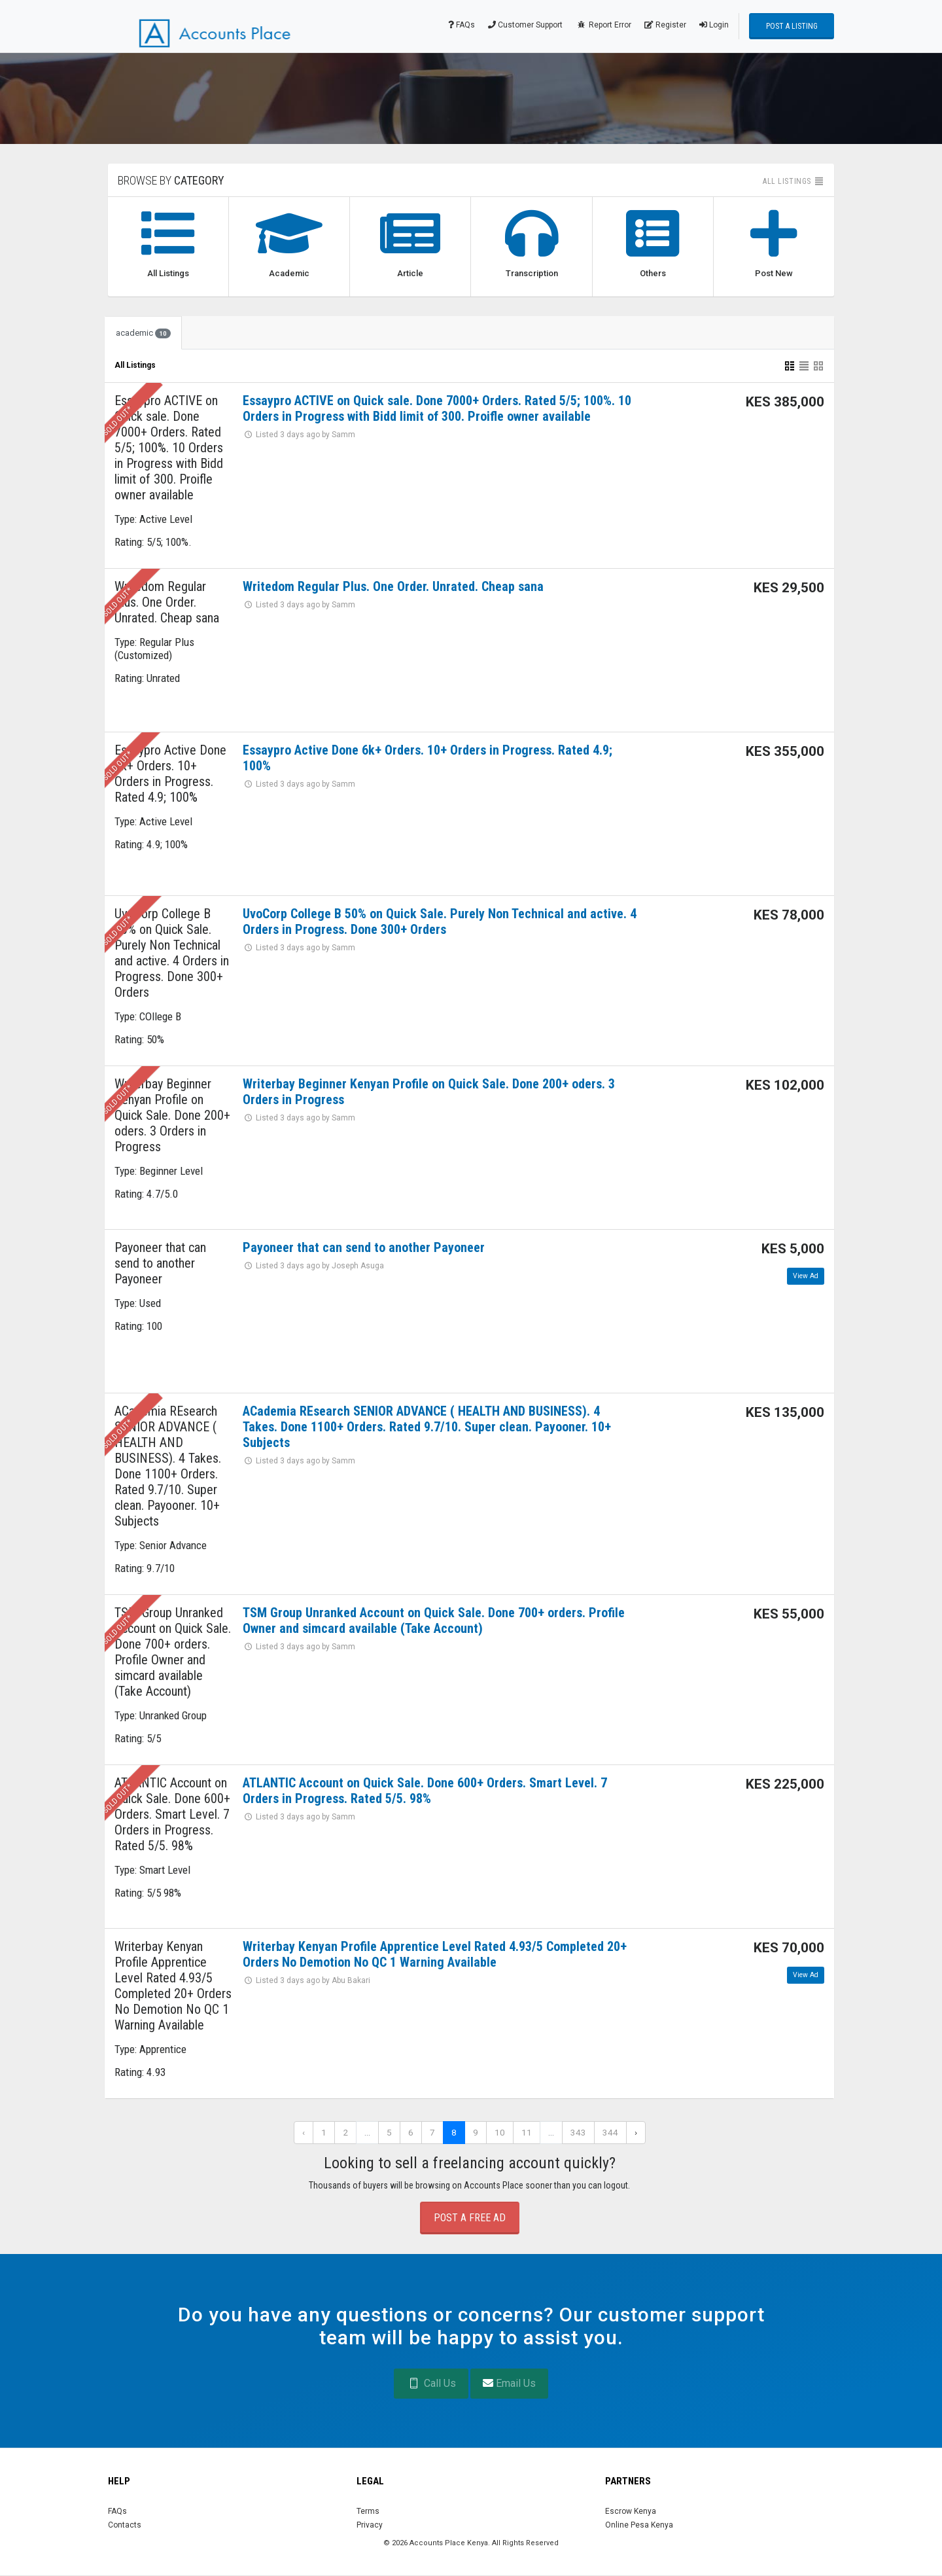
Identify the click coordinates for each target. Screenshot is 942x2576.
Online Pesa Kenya (639, 2525)
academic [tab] (143, 333)
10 (500, 2132)
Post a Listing (792, 26)
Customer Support (525, 24)
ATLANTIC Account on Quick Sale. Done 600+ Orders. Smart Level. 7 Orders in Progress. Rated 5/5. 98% (425, 1790)
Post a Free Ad (470, 2217)
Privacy (370, 2525)
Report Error (603, 24)
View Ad (805, 1276)
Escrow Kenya (630, 2511)
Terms (368, 2511)
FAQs (461, 24)
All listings (793, 181)
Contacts (124, 2525)
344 (610, 2132)
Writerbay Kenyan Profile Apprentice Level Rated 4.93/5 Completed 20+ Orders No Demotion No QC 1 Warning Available (435, 1954)
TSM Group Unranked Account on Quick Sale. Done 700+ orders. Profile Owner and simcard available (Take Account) (434, 1620)
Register (665, 24)
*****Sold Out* (112, 426)
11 (526, 2132)
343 (578, 2132)
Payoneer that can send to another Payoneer (364, 1247)
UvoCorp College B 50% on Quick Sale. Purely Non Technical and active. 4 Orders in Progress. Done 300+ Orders (440, 921)
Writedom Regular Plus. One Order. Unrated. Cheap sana (393, 586)
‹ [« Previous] (303, 2132)
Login (714, 24)
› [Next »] (636, 2132)
